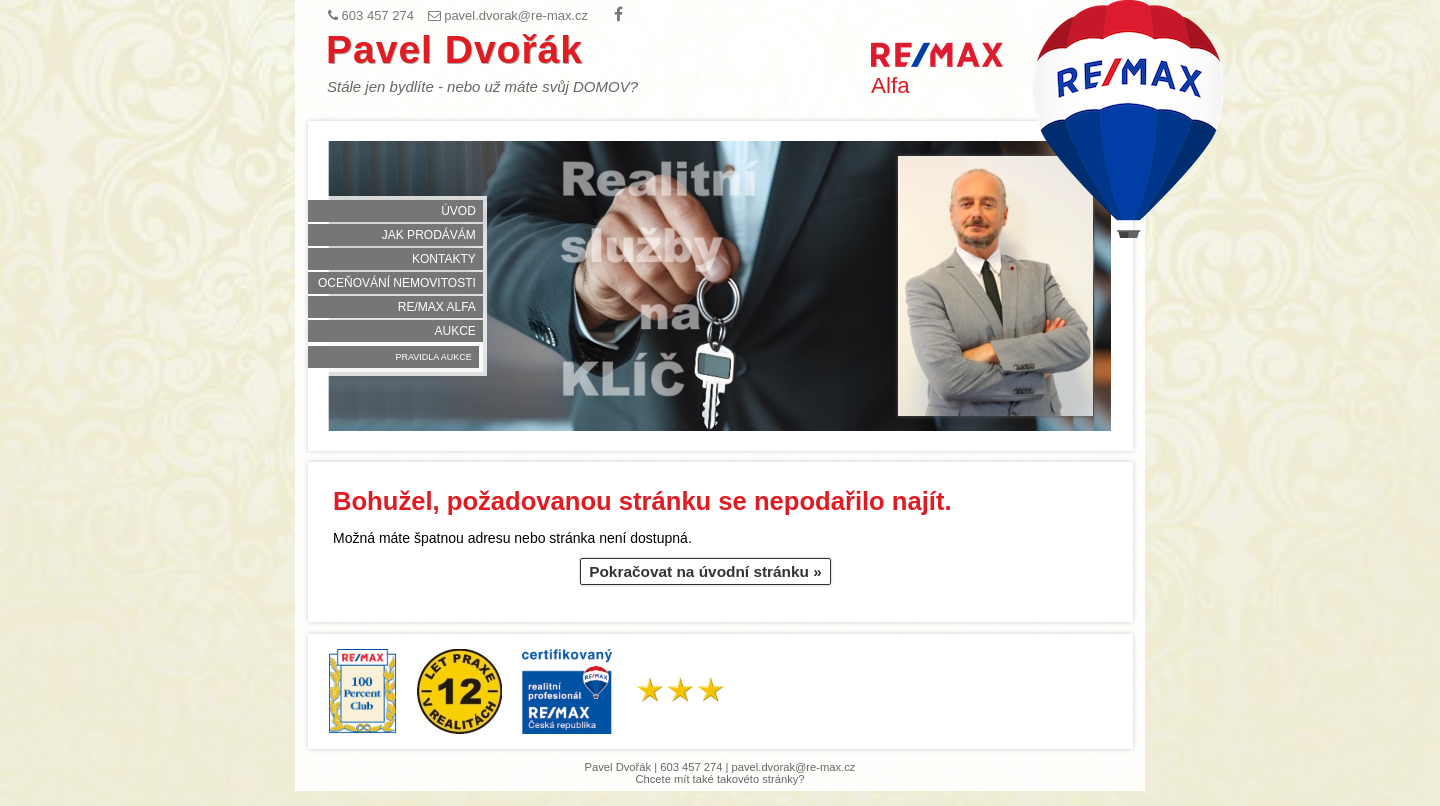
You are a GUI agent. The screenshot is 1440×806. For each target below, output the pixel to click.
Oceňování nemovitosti (397, 283)
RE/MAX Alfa (437, 307)
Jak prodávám (429, 235)
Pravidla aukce (433, 357)
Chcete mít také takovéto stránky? (719, 779)
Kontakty (444, 259)
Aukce (454, 331)
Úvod (458, 211)
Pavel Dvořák (454, 49)
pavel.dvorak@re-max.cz (794, 767)
